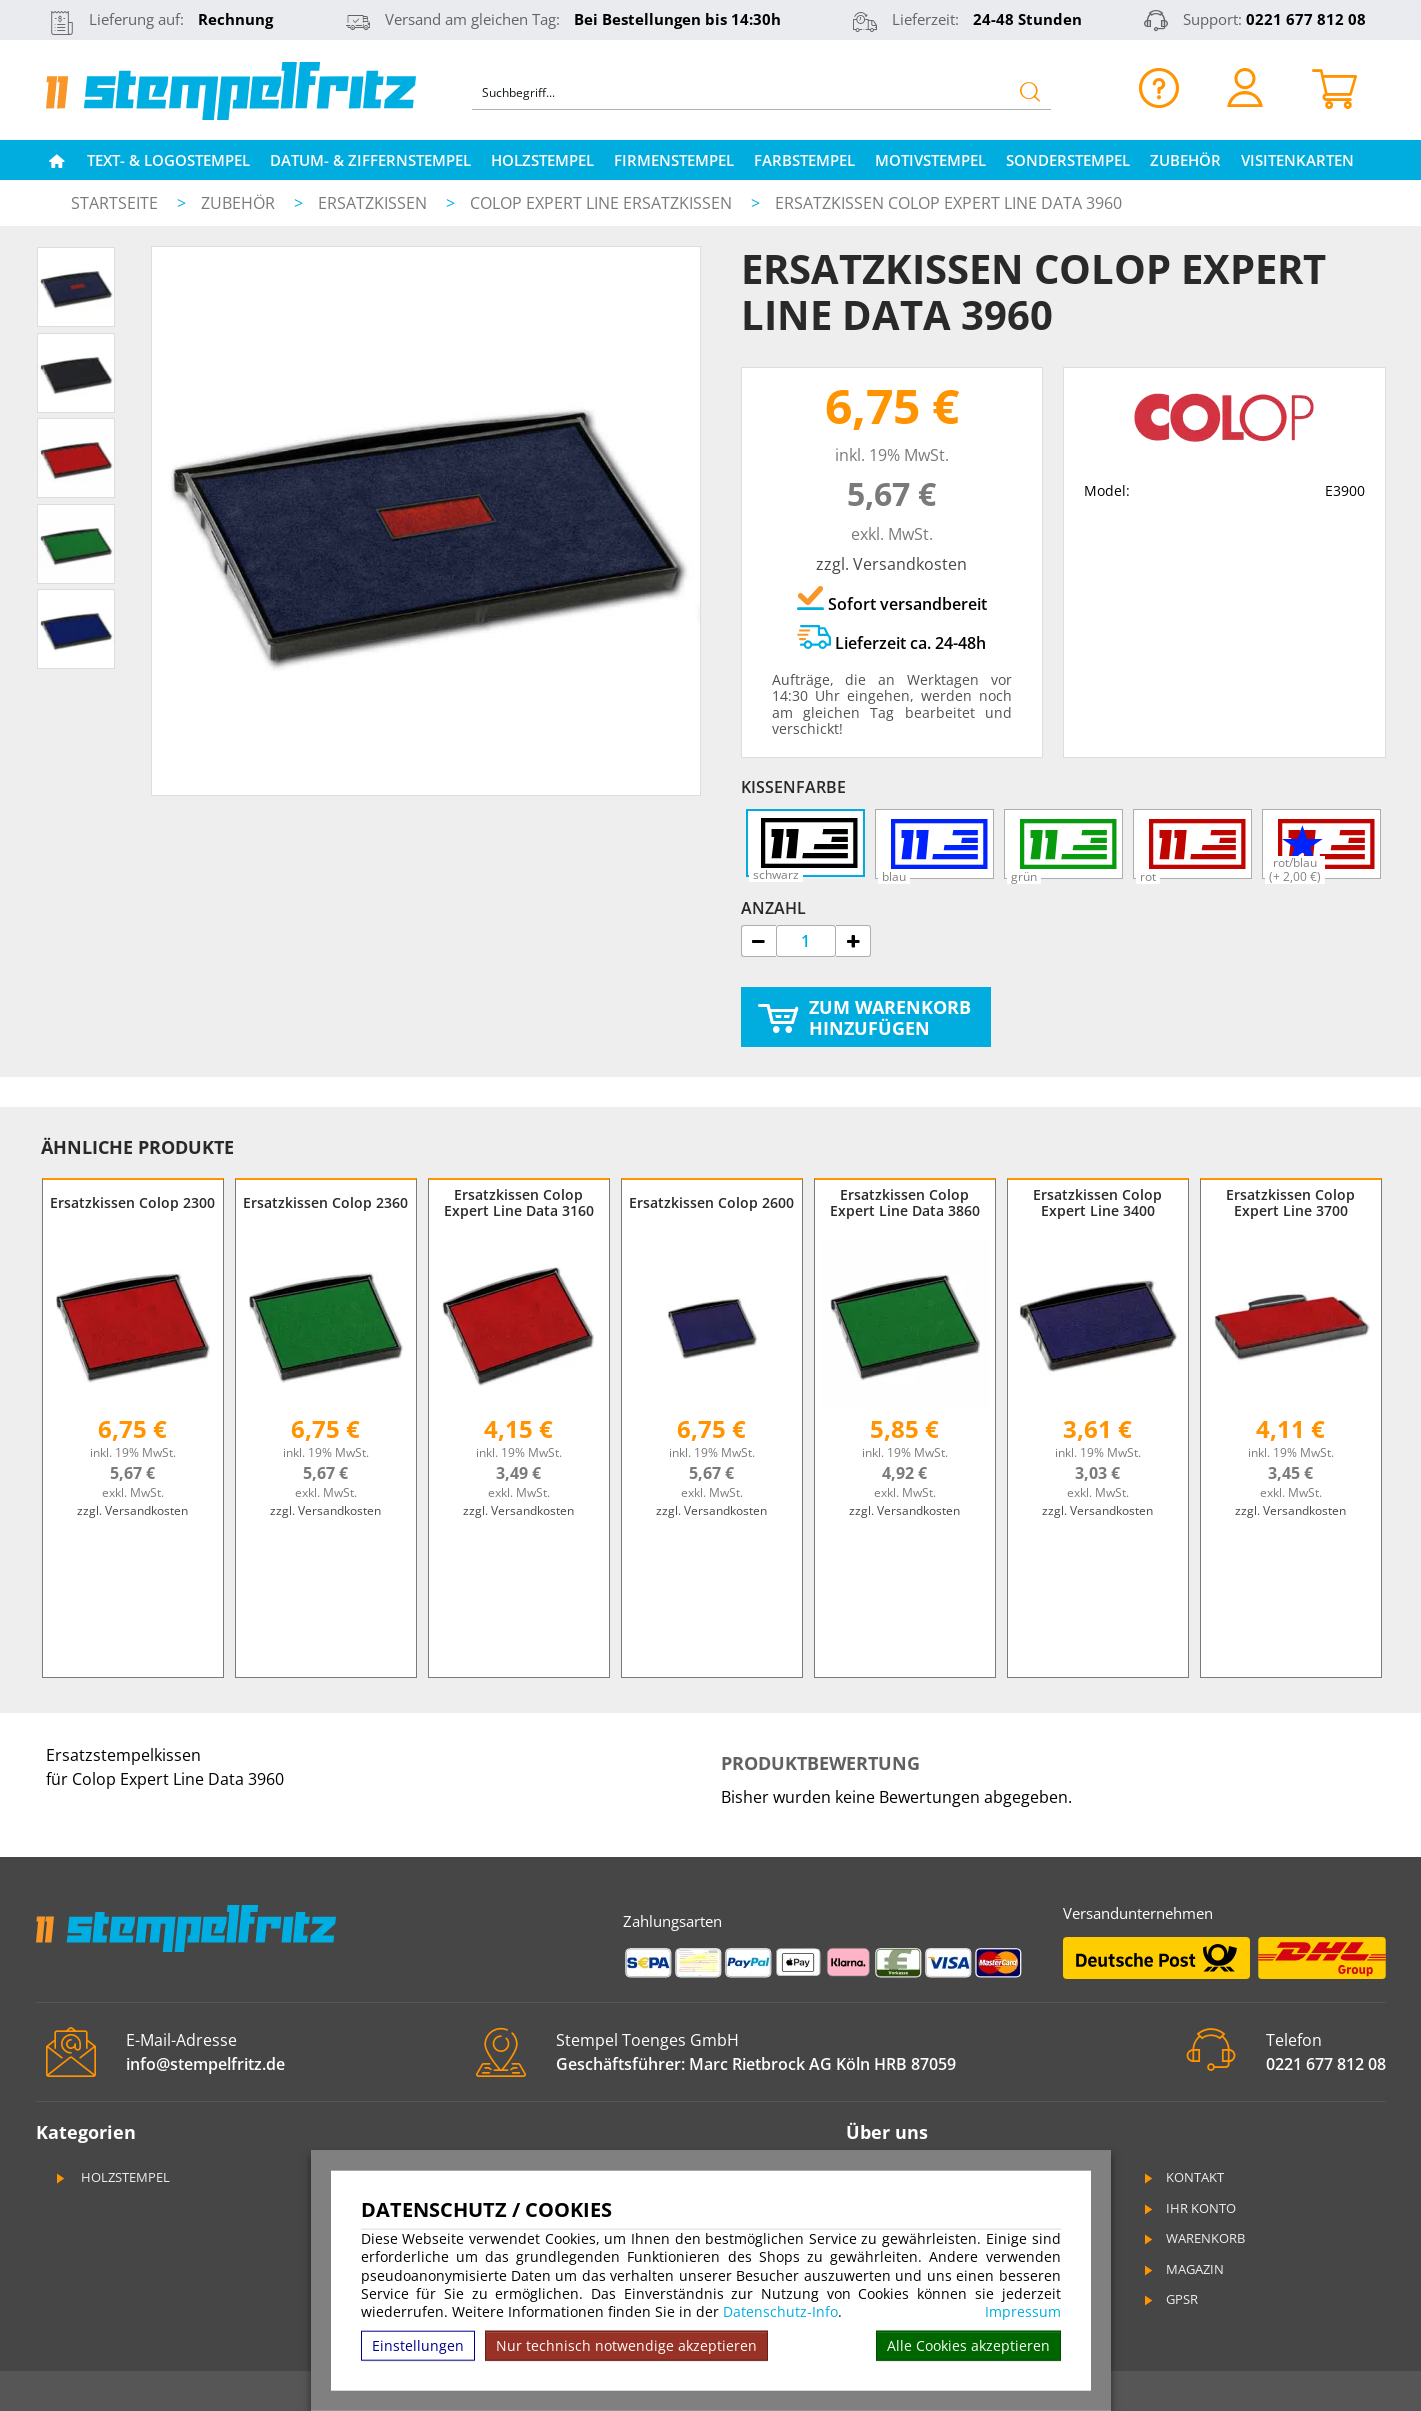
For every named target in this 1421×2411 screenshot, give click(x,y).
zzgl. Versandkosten (891, 564)
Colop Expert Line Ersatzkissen (603, 203)
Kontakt (1183, 2177)
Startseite (114, 203)
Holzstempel (542, 160)
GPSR (1170, 2299)
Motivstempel (930, 160)
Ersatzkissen (374, 203)
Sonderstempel (1068, 160)
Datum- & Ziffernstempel (370, 160)
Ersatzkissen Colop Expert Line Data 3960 (948, 203)
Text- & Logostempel (168, 160)
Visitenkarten (1297, 160)
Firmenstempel (674, 160)
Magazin (1183, 2269)
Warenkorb (1193, 2238)
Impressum (1023, 2312)
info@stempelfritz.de (205, 2064)
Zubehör (1185, 160)
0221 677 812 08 (1306, 19)
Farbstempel (804, 160)
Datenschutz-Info (780, 2311)
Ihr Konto (1189, 2208)
